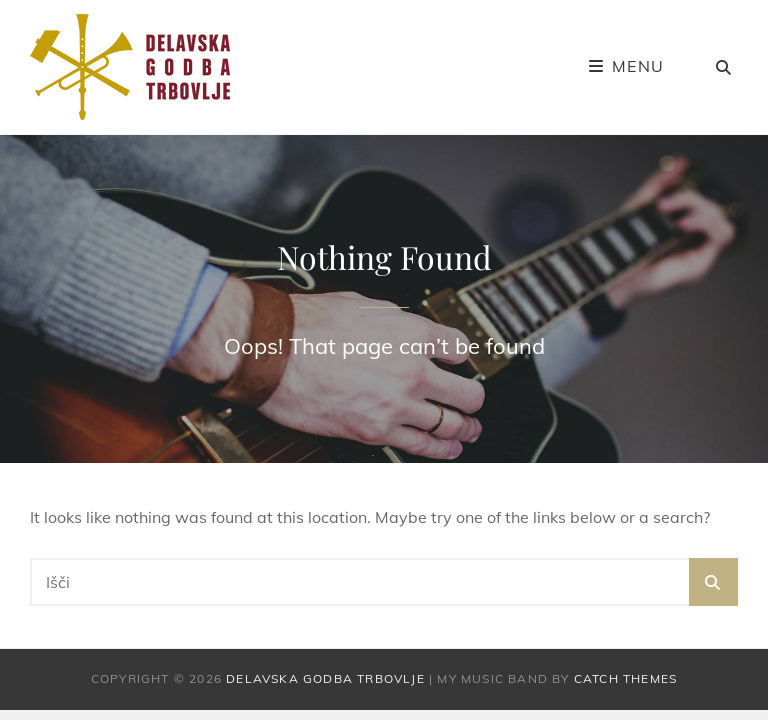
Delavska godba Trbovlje (325, 678)
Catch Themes (625, 678)
